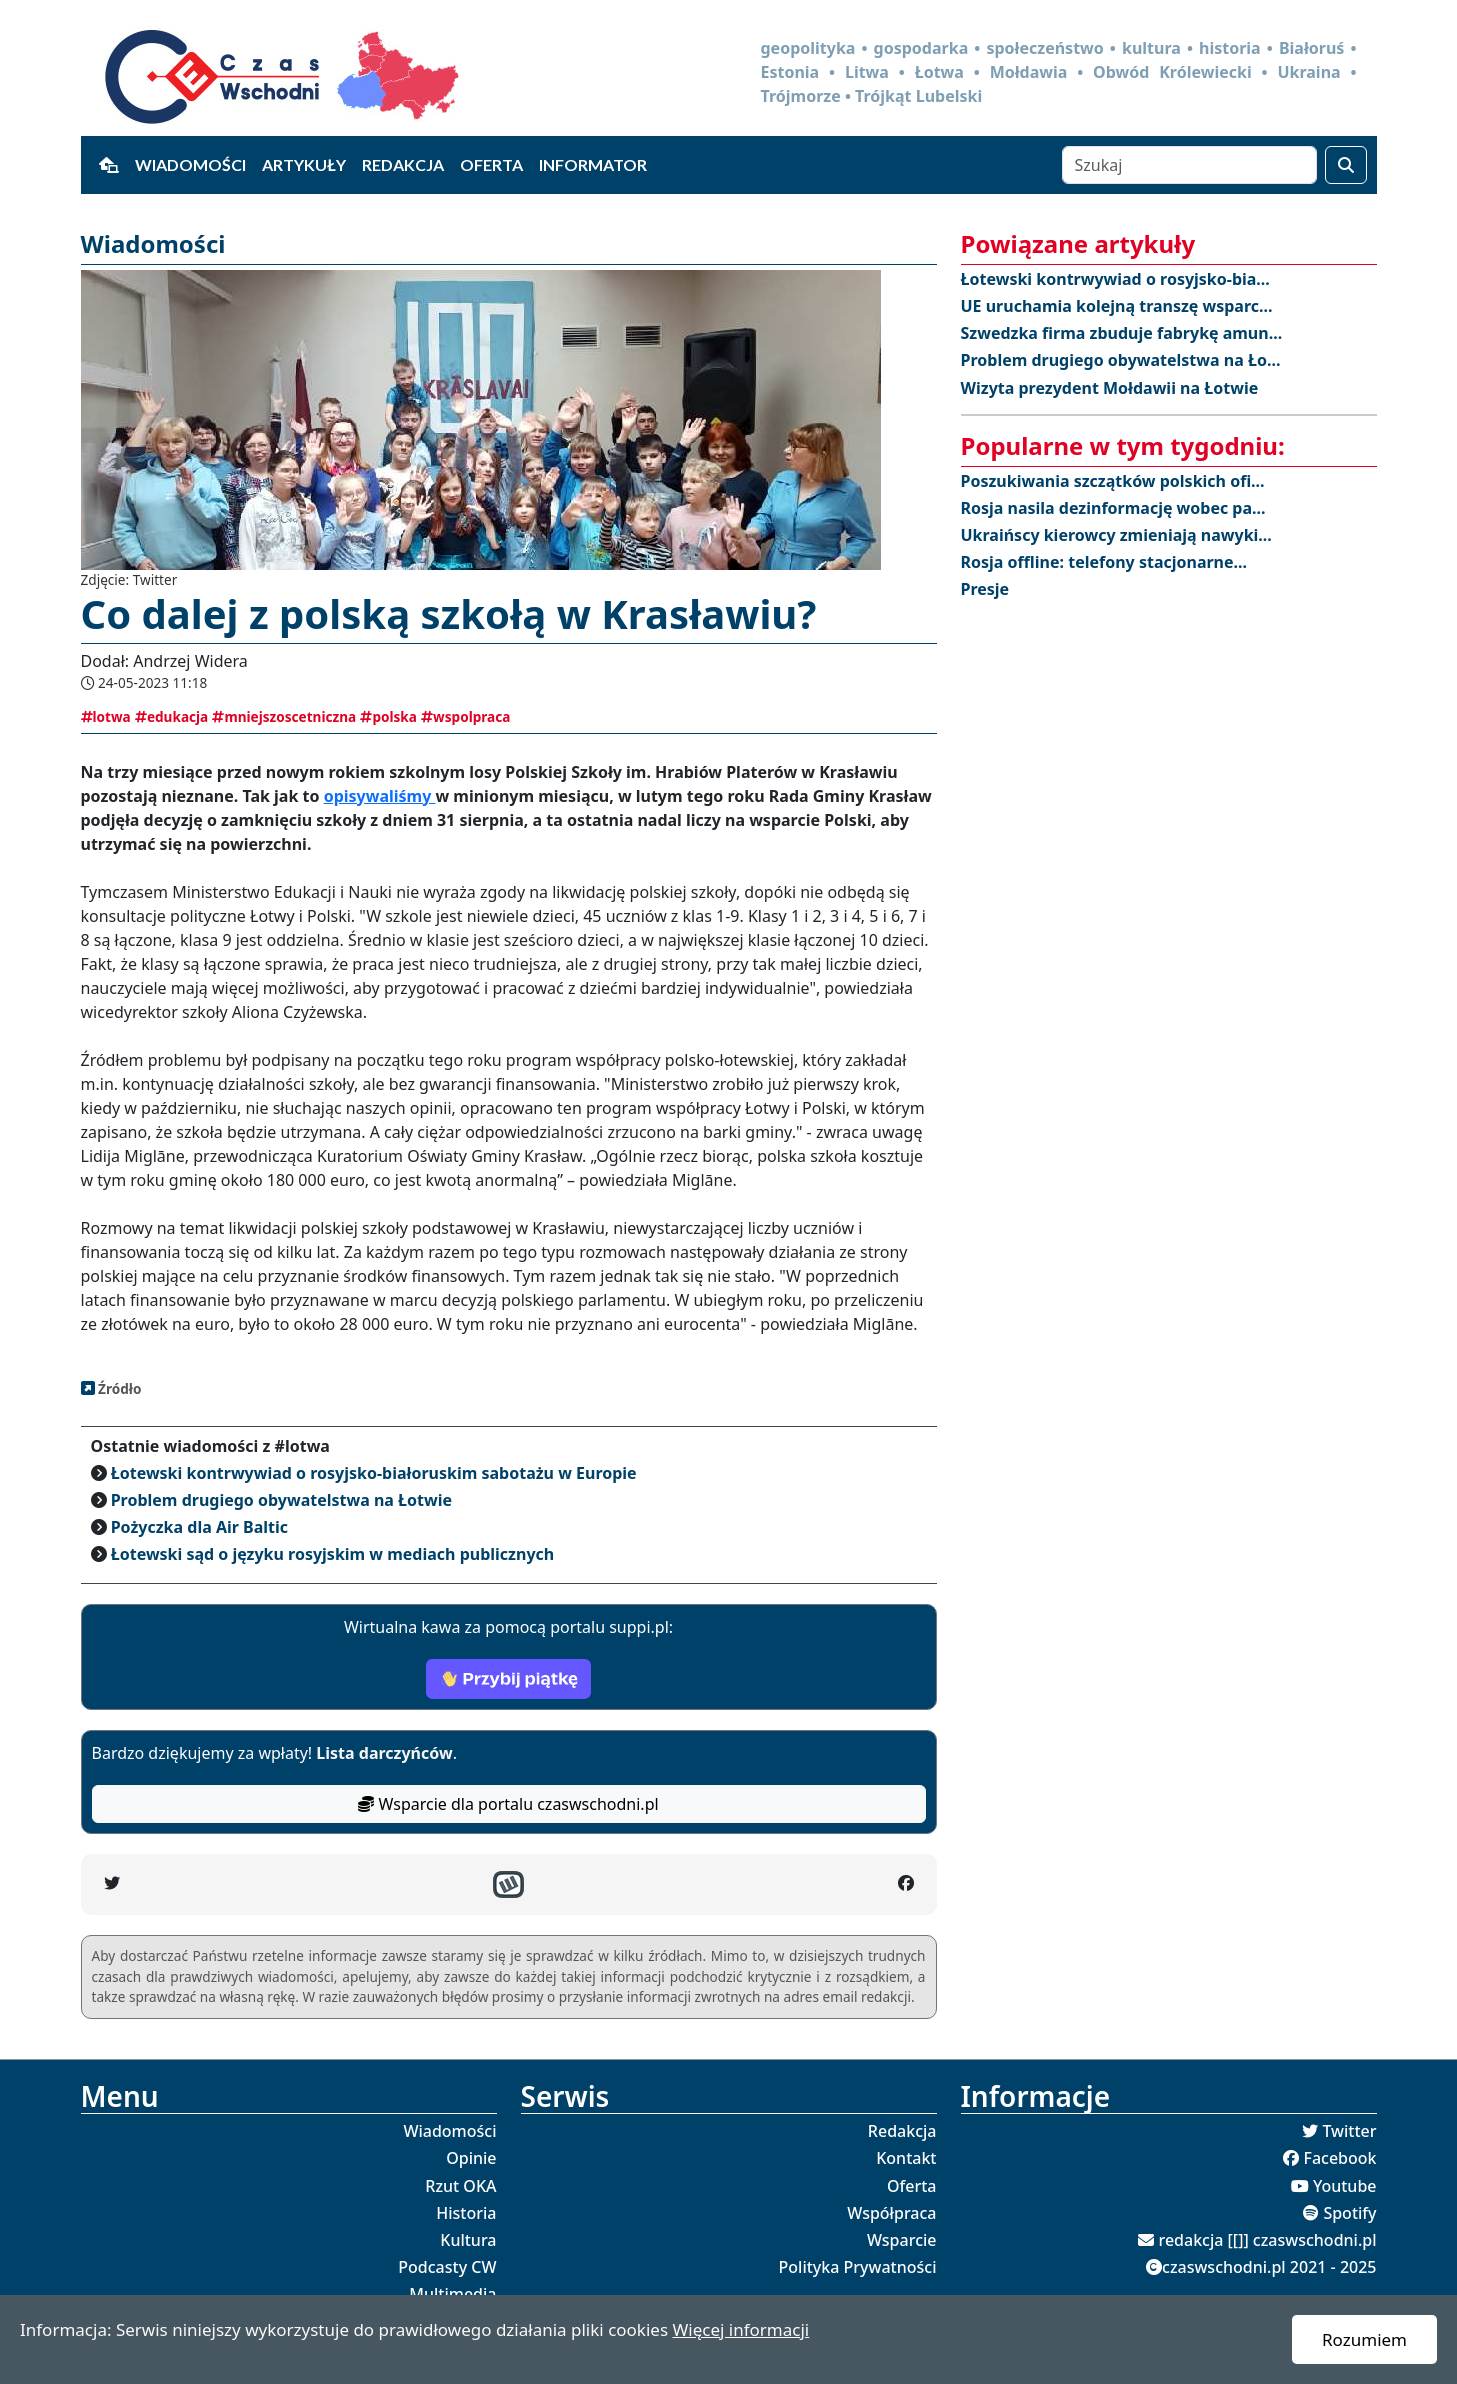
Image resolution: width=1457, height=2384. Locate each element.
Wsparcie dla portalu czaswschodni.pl (508, 1804)
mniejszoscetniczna (284, 716)
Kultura (468, 2240)
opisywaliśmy (380, 796)
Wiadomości (190, 164)
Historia (466, 2213)
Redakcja (403, 164)
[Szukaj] (1189, 165)
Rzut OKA (460, 2186)
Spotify (1349, 2213)
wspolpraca (465, 716)
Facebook (1339, 2158)
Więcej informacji (740, 2329)
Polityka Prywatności (858, 2267)
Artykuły (304, 164)
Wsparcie (902, 2240)
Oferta (491, 164)
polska (388, 716)
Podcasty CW (447, 2267)
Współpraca (891, 2213)
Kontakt (906, 2158)
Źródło (118, 1388)
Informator (593, 164)
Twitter (1349, 2131)
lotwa (106, 716)
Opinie (471, 2158)
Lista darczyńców (384, 1753)
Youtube (1345, 2186)
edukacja (171, 716)
